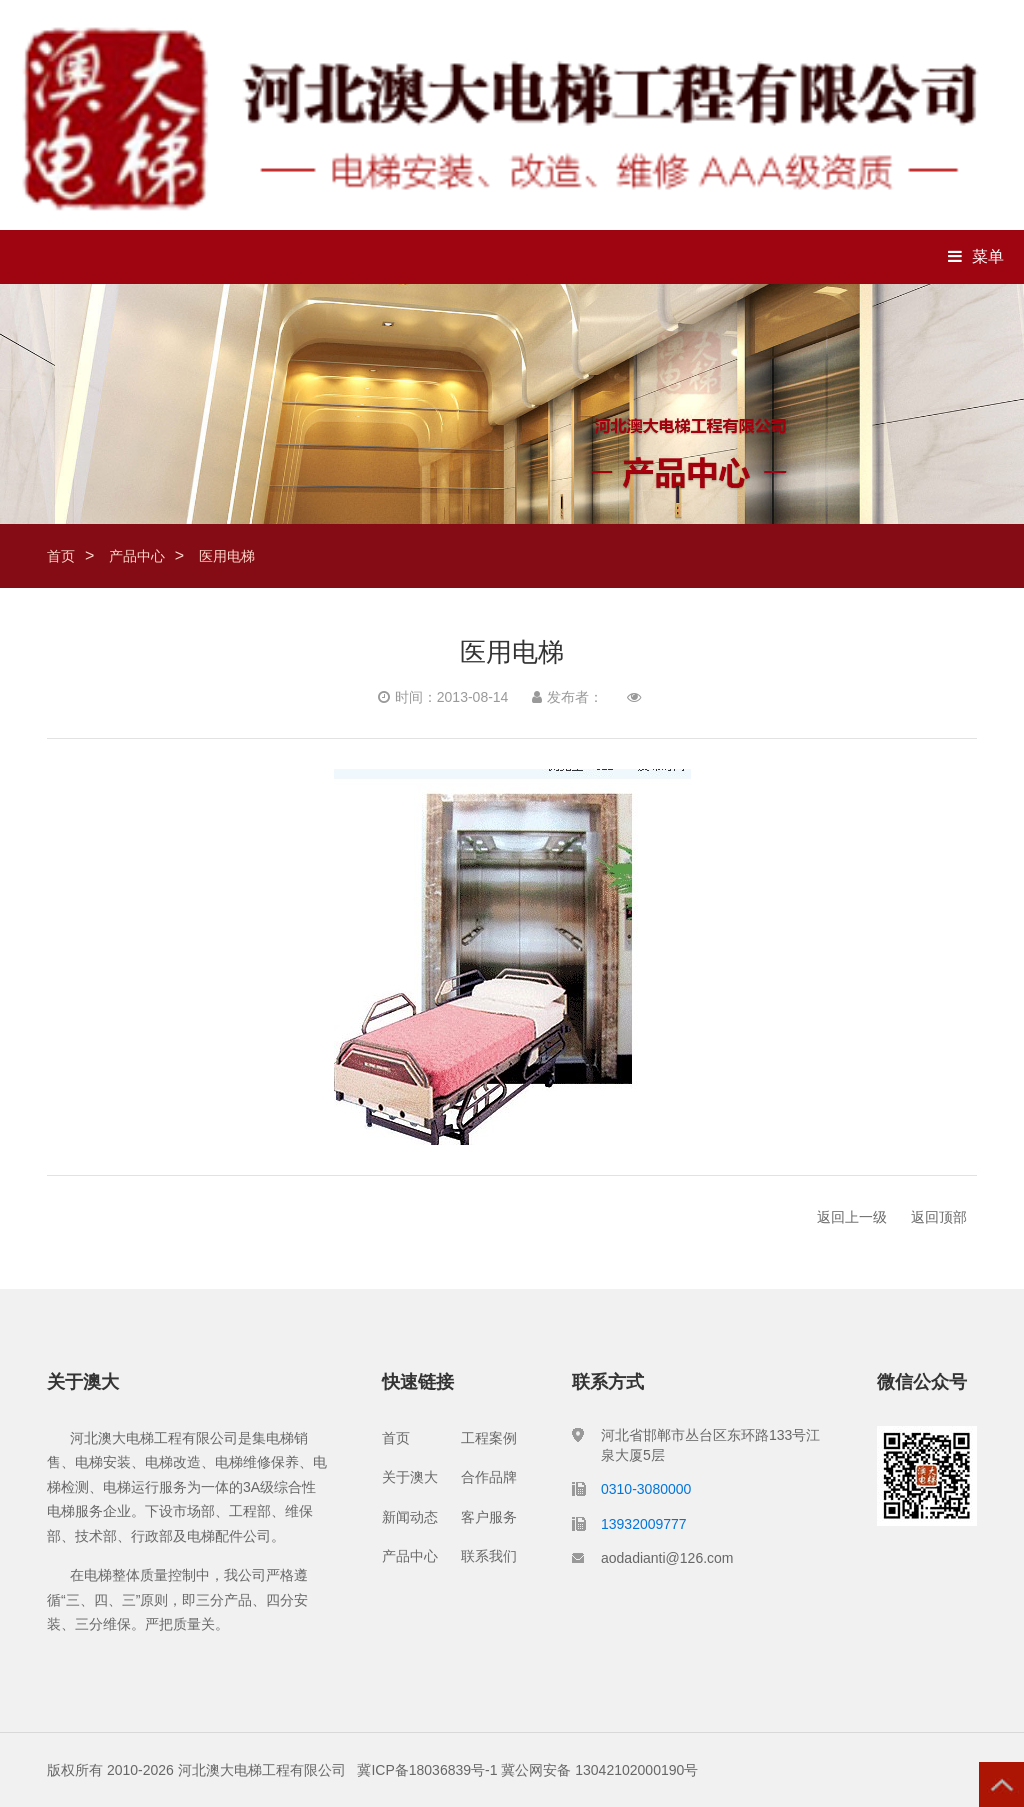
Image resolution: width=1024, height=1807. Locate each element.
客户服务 (489, 1517)
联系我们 (489, 1556)
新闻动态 (410, 1517)
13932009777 (644, 1524)
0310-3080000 (646, 1489)
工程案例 (489, 1438)
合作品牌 (489, 1477)
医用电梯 (227, 556)
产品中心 (137, 556)
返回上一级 (852, 1217)
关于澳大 (410, 1477)
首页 (61, 556)
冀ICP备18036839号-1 (427, 1770)
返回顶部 (939, 1217)
